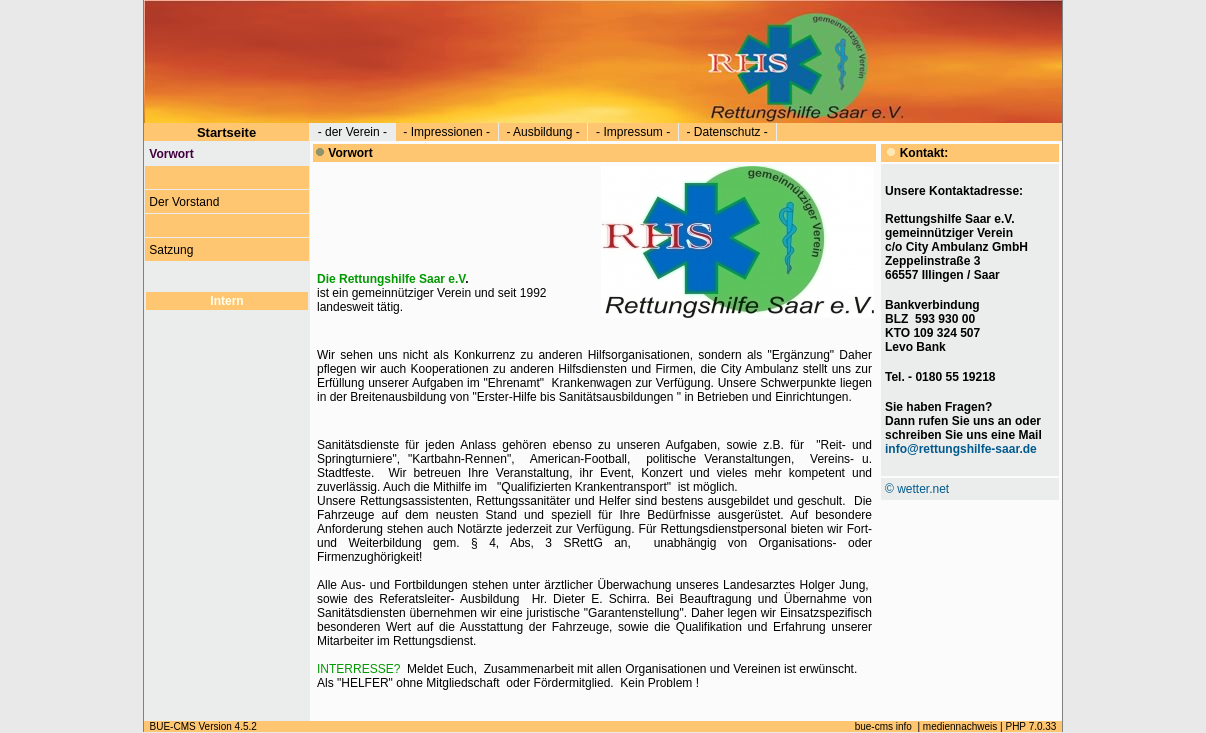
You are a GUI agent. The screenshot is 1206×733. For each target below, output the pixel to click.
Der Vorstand (184, 202)
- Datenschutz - (727, 132)
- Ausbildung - (543, 132)
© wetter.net (917, 489)
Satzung (171, 250)
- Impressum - (632, 132)
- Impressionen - (447, 132)
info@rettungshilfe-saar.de (961, 449)
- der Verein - (352, 132)
